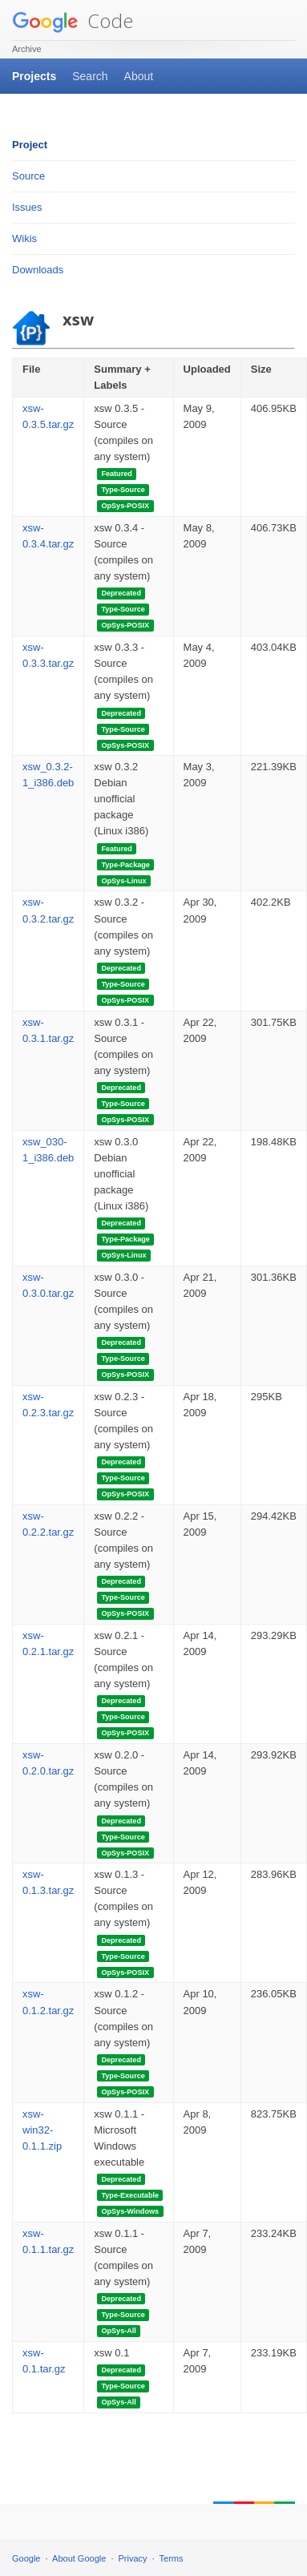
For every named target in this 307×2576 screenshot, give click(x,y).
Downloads (37, 270)
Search (89, 76)
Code (72, 20)
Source (28, 176)
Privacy (133, 2558)
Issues (27, 207)
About (139, 76)
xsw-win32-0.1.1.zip (42, 2130)
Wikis (24, 238)
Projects (34, 76)
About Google (79, 2558)
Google (26, 2558)
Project (29, 145)
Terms (172, 2558)
